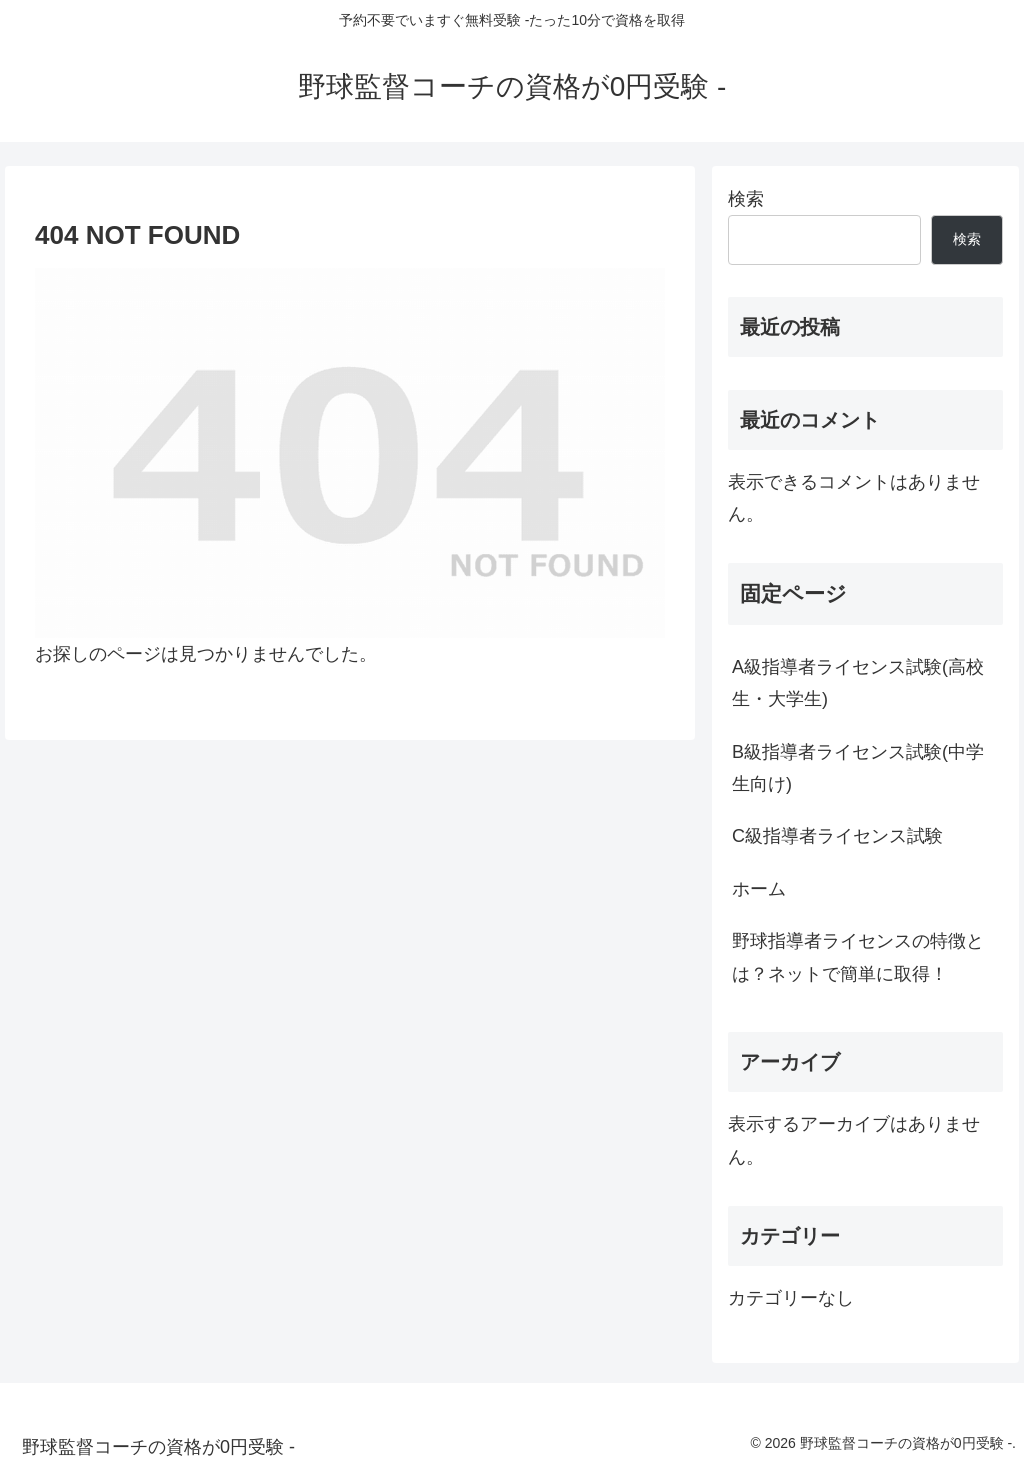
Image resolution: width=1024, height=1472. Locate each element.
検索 (746, 199)
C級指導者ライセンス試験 (837, 836)
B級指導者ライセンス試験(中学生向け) (858, 768)
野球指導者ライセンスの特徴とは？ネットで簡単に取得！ (858, 957)
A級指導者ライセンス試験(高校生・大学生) (858, 683)
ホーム (759, 889)
